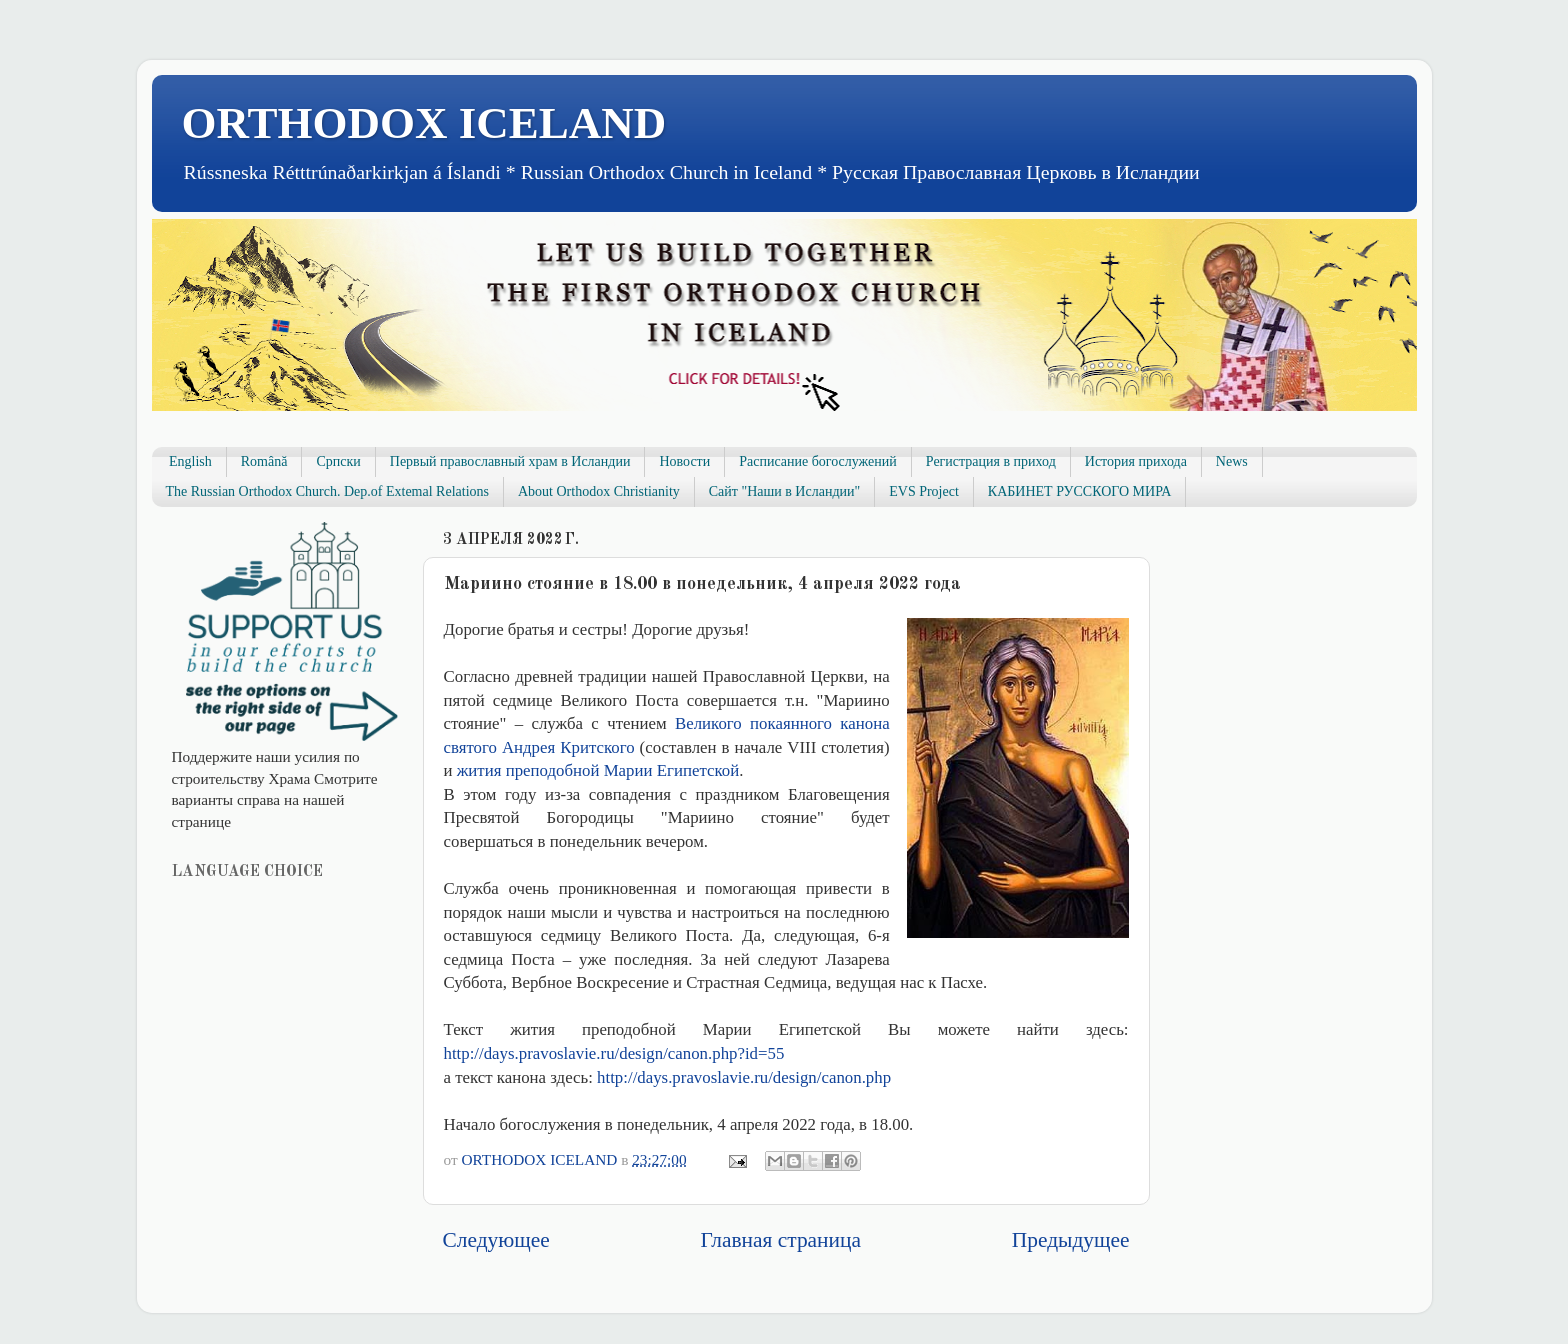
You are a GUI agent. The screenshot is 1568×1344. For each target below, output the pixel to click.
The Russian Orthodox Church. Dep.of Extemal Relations (328, 491)
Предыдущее (1071, 1240)
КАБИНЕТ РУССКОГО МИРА (1079, 491)
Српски (338, 461)
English (190, 461)
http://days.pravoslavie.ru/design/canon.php (744, 1077)
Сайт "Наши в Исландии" (784, 491)
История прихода (1136, 461)
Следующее (496, 1240)
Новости (684, 461)
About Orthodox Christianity (599, 491)
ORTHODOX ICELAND (424, 123)
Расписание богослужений (818, 461)
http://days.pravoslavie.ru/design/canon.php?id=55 (614, 1053)
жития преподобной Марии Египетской (598, 770)
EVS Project (924, 491)
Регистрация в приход (991, 461)
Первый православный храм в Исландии (510, 461)
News (1232, 461)
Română (264, 461)
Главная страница (781, 1240)
